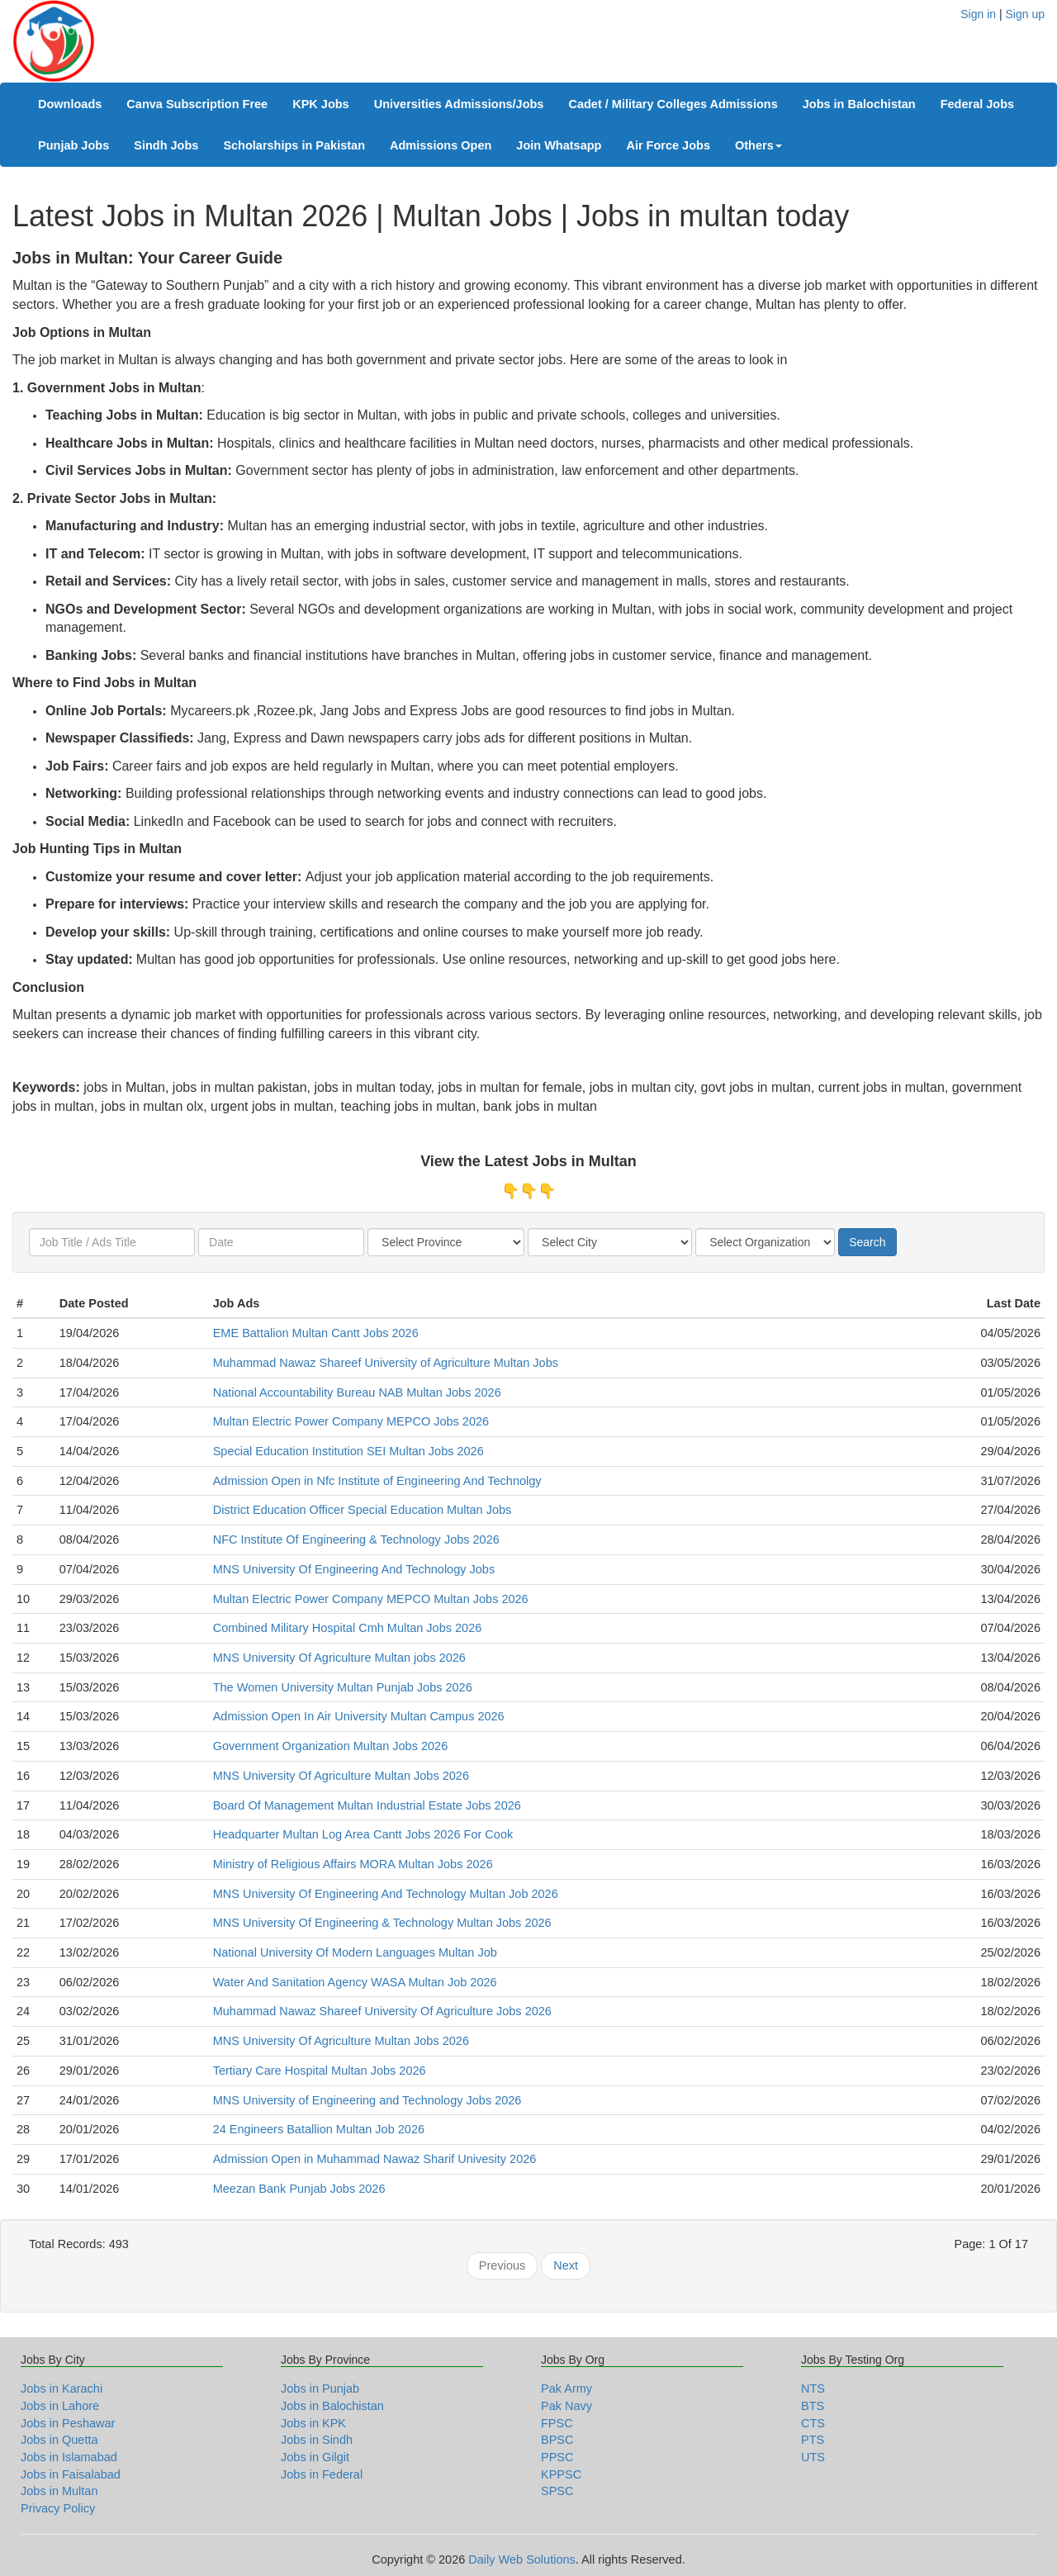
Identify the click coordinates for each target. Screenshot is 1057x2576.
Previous (502, 2265)
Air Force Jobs (668, 145)
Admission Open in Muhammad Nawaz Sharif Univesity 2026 (375, 2159)
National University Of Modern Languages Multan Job (355, 1952)
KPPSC (561, 2474)
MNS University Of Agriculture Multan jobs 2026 (339, 1657)
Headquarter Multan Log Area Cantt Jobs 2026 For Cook (363, 1834)
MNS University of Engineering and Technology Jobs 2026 (367, 2100)
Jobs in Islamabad (69, 2457)
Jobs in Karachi (61, 2388)
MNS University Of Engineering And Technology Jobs (354, 1569)
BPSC (557, 2439)
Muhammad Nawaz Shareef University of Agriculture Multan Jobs (385, 1362)
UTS (813, 2457)
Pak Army (566, 2388)
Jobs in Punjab (320, 2388)
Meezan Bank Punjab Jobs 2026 (299, 2188)
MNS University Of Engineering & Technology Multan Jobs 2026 (382, 1922)
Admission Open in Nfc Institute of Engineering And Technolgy (377, 1480)
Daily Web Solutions (522, 2559)
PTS (812, 2439)
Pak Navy (566, 2405)
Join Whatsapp (558, 145)
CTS (813, 2423)
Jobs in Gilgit (315, 2457)
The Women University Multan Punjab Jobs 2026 (342, 1687)
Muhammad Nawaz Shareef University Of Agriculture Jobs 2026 (382, 2011)
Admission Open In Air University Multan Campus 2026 (359, 1716)
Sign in (978, 14)
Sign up (1025, 14)
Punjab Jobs (73, 145)
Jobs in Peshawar (68, 2423)
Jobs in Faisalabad (71, 2474)
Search (867, 1242)
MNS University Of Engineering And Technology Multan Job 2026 (385, 1893)
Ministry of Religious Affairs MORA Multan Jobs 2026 (353, 1864)
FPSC (557, 2423)
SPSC (557, 2491)
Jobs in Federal (322, 2474)
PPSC (557, 2457)
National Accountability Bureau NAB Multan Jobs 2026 (357, 1392)
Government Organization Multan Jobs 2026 (330, 1746)
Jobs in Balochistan (859, 104)
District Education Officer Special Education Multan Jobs (362, 1509)
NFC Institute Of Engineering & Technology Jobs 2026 (356, 1539)
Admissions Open (440, 145)
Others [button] (758, 145)
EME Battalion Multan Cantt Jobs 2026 (316, 1333)
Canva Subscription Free (197, 104)
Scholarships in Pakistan (294, 145)
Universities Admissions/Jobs (459, 104)
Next (565, 2265)
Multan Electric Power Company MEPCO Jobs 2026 (351, 1421)
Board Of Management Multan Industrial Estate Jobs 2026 (367, 1805)
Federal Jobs (977, 104)
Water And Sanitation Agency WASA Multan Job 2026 (355, 1982)
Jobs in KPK (313, 2423)
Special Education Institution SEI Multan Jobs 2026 (348, 1451)
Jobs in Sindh (317, 2439)
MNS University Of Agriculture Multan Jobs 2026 (341, 1775)
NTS (813, 2388)
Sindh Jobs (166, 145)
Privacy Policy (58, 2508)
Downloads (70, 104)
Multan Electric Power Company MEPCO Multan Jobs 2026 (370, 1599)
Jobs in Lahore (60, 2405)
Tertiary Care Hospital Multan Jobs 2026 (319, 2070)
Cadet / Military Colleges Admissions (672, 104)
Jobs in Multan (59, 2491)
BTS (812, 2405)
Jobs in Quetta (59, 2439)
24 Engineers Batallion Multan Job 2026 (318, 2129)
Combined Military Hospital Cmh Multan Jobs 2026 (347, 1627)
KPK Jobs (320, 104)
